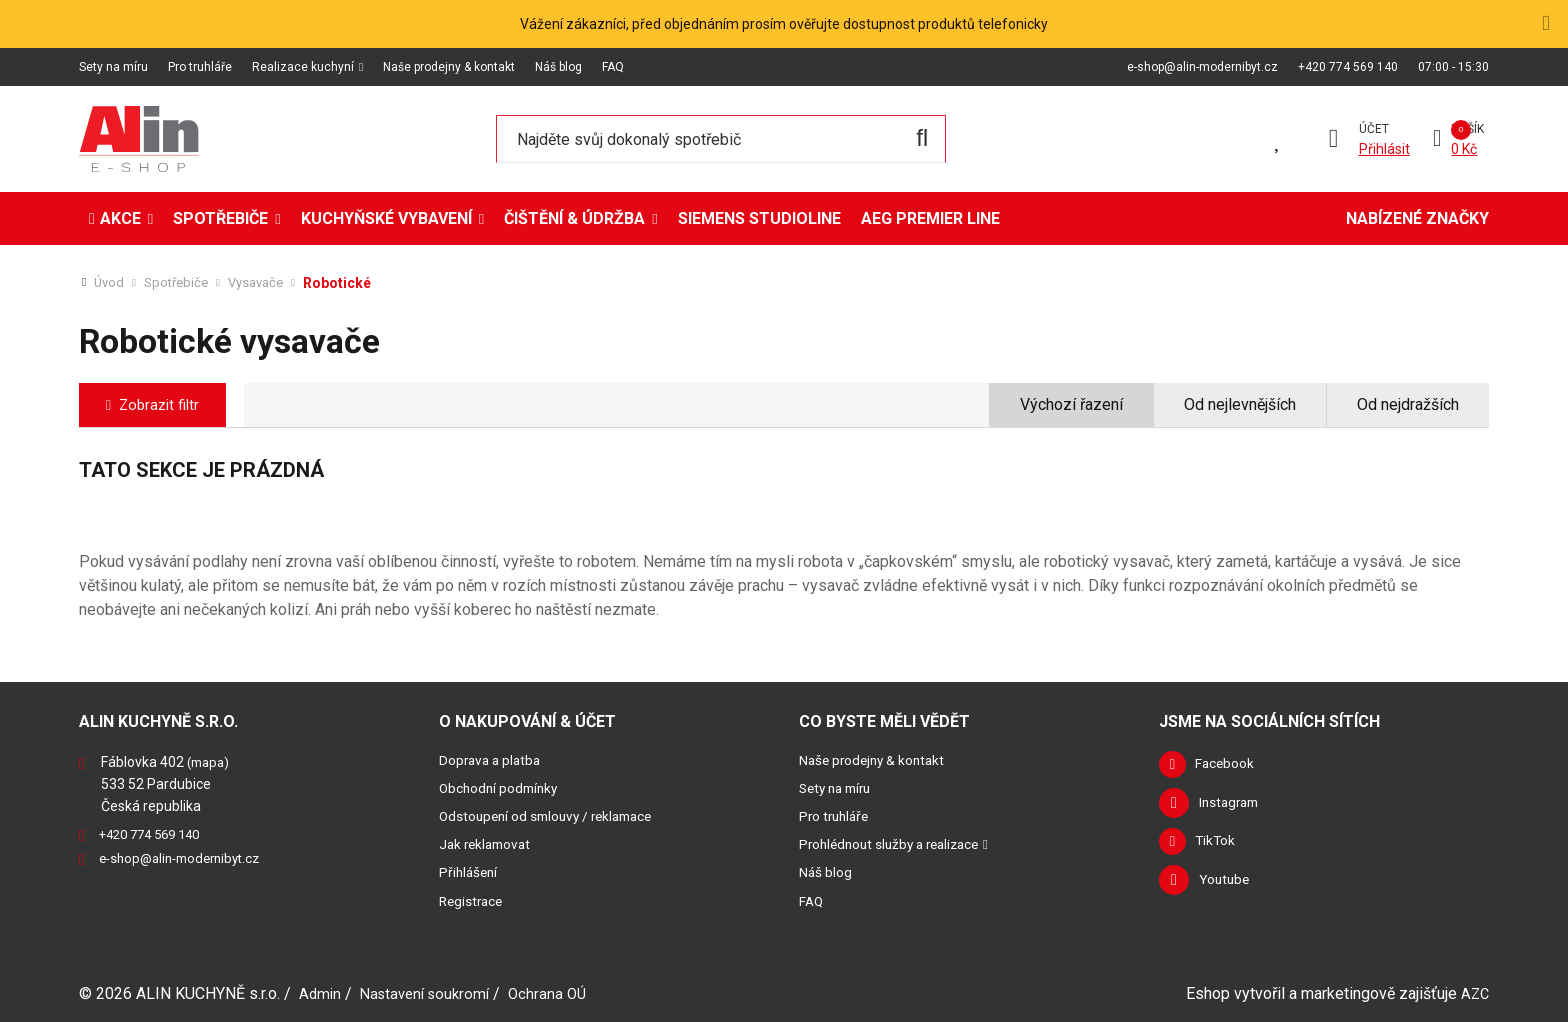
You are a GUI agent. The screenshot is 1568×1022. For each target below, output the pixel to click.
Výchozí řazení (1071, 404)
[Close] (1545, 23)
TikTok (1220, 846)
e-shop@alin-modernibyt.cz (1202, 67)
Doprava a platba (494, 760)
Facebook (1231, 766)
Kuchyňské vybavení (386, 218)
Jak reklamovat (489, 844)
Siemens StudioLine (759, 218)
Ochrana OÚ (560, 992)
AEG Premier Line (930, 218)
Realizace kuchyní (303, 67)
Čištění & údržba (574, 218)
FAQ (613, 67)
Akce (120, 218)
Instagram (1232, 806)
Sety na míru (113, 67)
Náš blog (558, 67)
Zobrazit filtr (166, 404)
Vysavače (265, 283)
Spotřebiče (220, 218)
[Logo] (139, 139)
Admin (321, 992)
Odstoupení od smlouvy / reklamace (557, 816)
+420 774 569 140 (1348, 67)
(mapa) (210, 762)
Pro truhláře (200, 67)
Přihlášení (470, 872)
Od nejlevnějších (1240, 404)
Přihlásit (1381, 149)
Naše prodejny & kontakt (449, 67)
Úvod (110, 283)
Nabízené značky (1417, 218)
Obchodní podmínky (503, 788)
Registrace (474, 900)
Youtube (1226, 886)
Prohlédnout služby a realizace (899, 844)
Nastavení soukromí (431, 992)
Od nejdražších (1408, 404)
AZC (1474, 992)
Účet (1371, 129)
